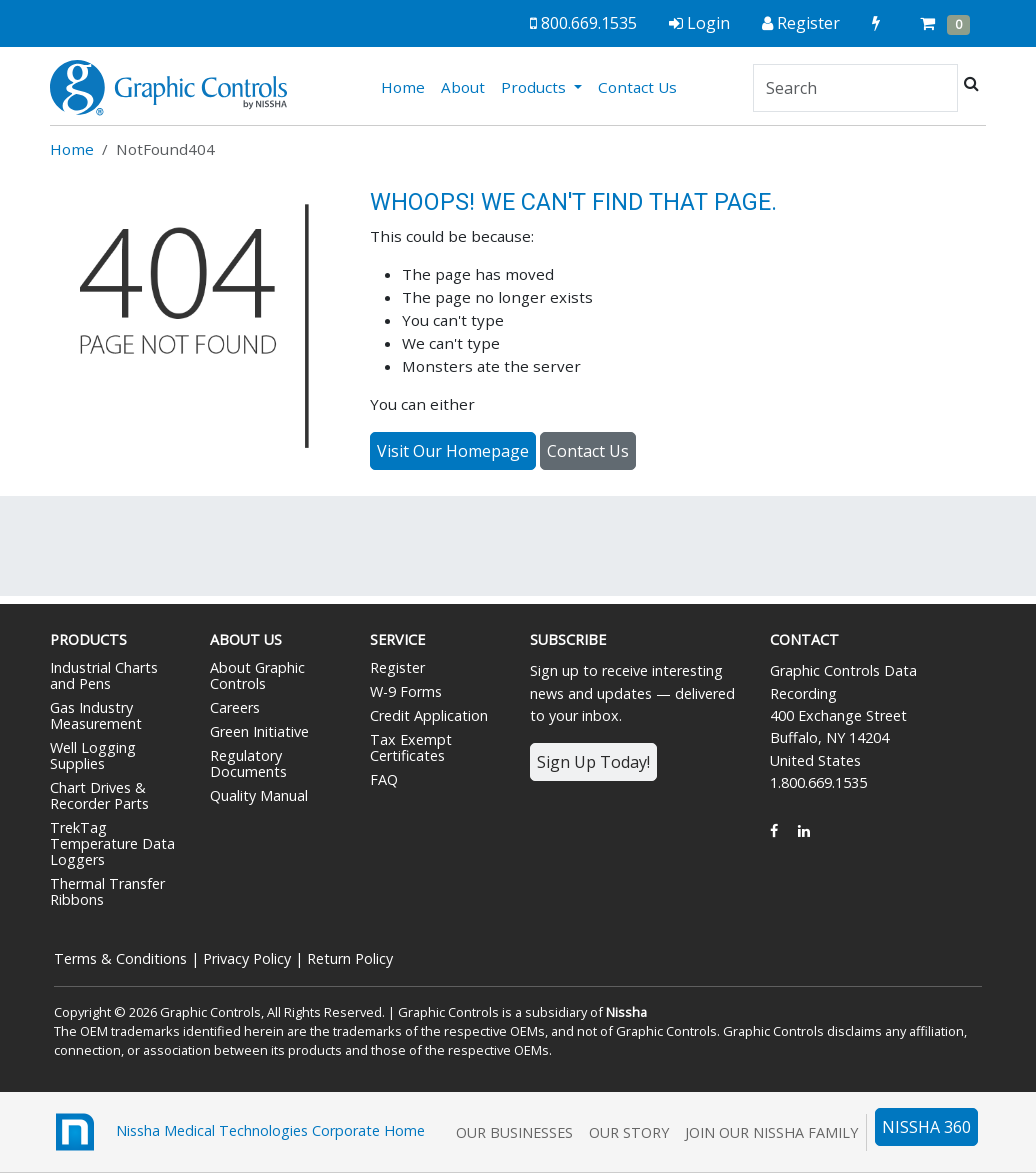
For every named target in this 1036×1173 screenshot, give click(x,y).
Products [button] (535, 87)
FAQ (384, 779)
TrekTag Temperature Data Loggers (112, 843)
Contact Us (637, 87)
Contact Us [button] (588, 451)
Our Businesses (514, 1132)
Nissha (626, 1012)
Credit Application (429, 715)
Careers (235, 707)
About (463, 87)
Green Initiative (259, 731)
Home (407, 86)
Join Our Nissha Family (771, 1132)
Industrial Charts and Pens (104, 675)
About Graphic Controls (257, 675)
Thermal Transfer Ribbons (107, 891)
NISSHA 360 (926, 1127)
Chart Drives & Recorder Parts (99, 795)
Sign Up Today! (593, 762)
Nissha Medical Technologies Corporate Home (237, 1132)
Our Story (629, 1132)
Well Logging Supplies (93, 755)
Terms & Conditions (120, 958)
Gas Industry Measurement (96, 715)
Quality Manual (259, 795)
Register (397, 667)
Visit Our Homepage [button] (453, 451)
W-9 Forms (406, 691)
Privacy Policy (247, 958)
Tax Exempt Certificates (411, 747)
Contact (804, 639)
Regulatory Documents (248, 763)
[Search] (855, 88)
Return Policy (350, 958)
